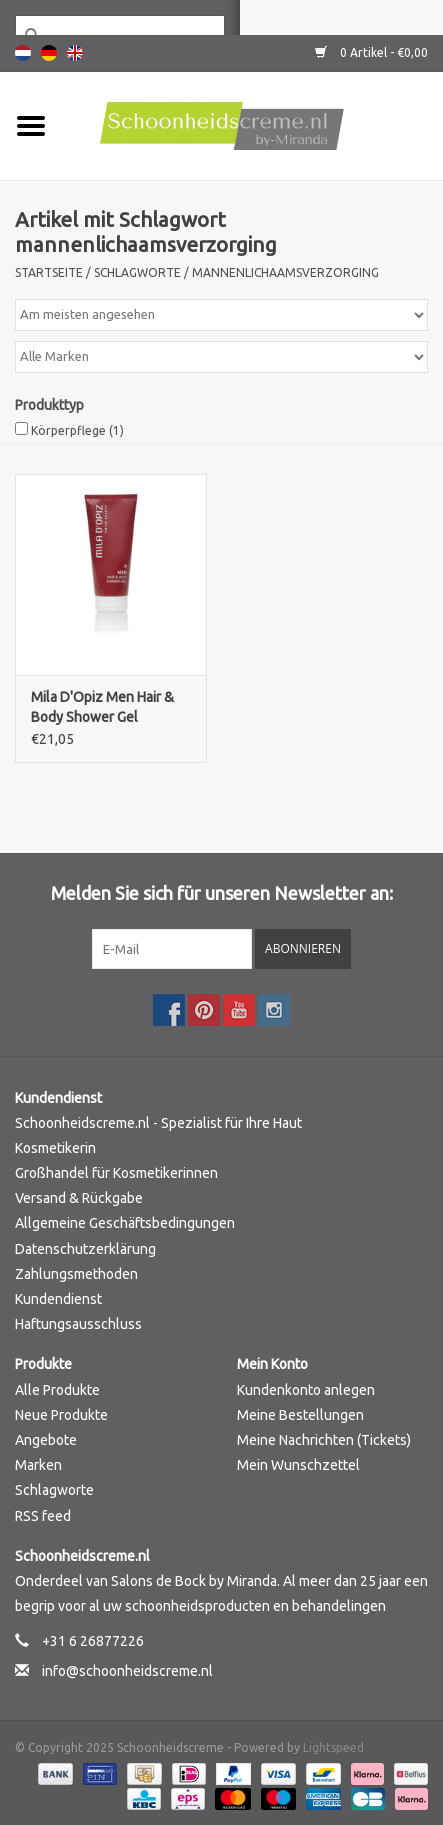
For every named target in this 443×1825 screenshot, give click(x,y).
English (75, 53)
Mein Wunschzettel (298, 1465)
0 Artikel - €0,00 (371, 52)
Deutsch (49, 53)
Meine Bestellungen (300, 1415)
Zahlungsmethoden (76, 1274)
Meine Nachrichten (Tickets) (324, 1440)
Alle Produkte (57, 1390)
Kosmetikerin (55, 1148)
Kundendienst (58, 1299)
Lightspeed (333, 1747)
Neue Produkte (61, 1415)
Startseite (49, 272)
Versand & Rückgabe (79, 1198)
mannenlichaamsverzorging (285, 272)
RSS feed (43, 1516)
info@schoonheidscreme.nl (127, 1671)
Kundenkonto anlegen (306, 1390)
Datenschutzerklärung (85, 1249)
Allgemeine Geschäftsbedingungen (125, 1223)
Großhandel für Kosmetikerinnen (116, 1173)
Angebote (46, 1440)
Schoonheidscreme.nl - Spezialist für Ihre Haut (158, 1123)
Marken (38, 1465)
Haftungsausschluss (78, 1324)
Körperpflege (77, 430)
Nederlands (23, 53)
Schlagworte (137, 272)
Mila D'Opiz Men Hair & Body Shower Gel (102, 707)
